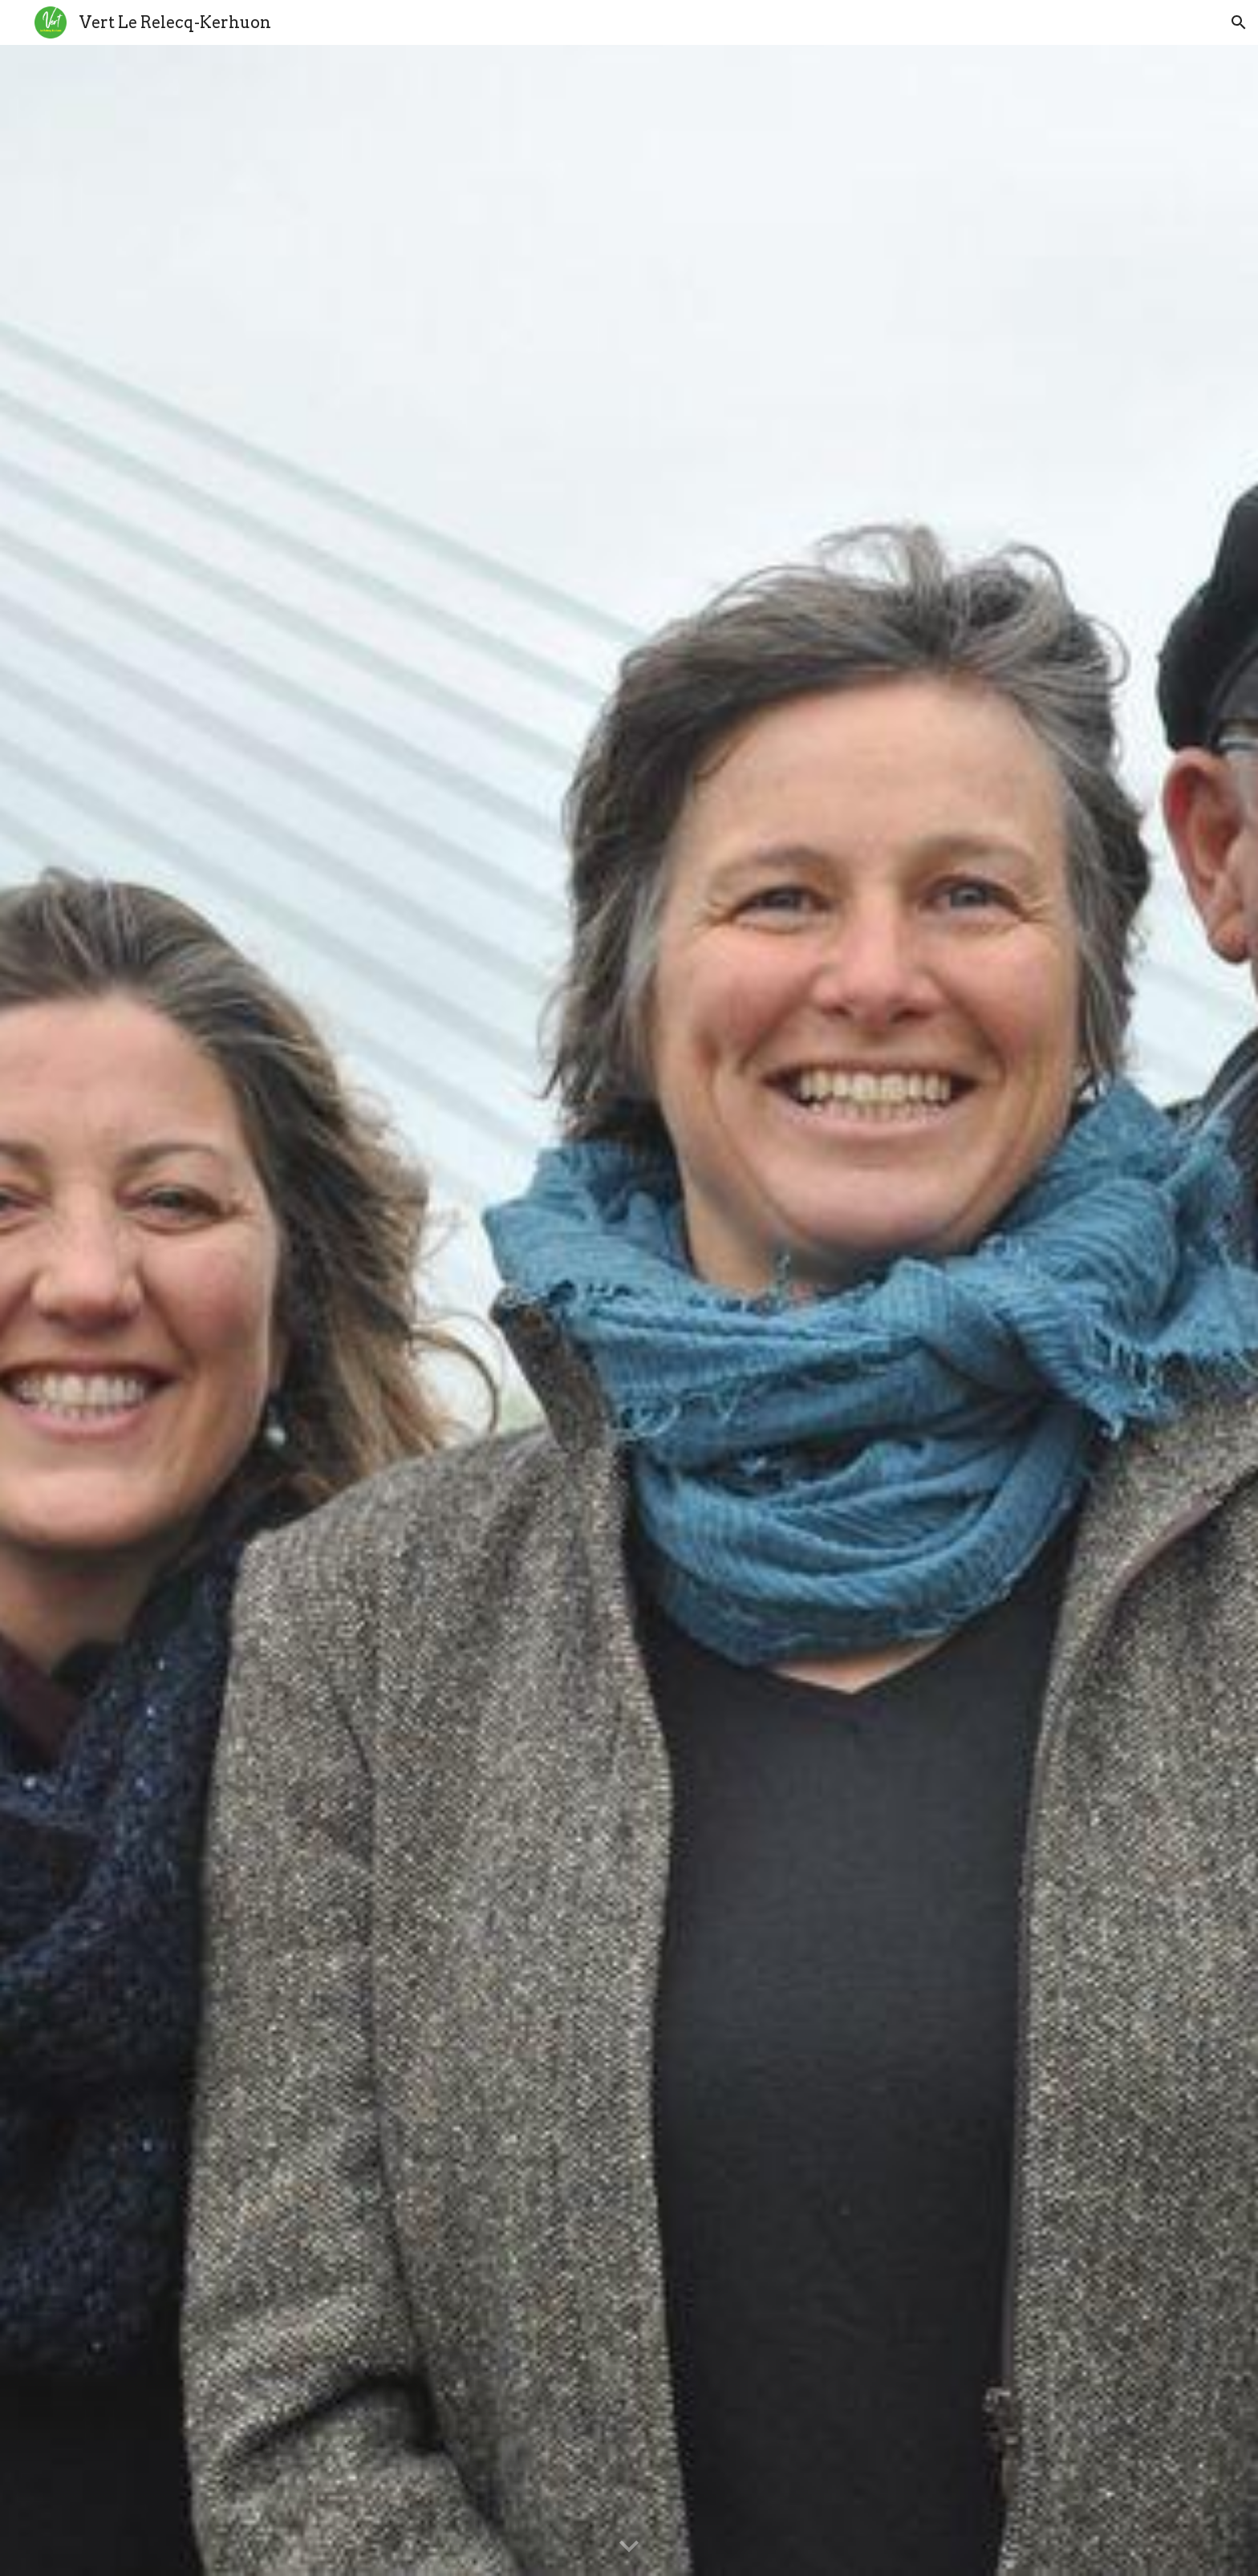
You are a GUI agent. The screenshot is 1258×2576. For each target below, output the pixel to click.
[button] (1238, 22)
